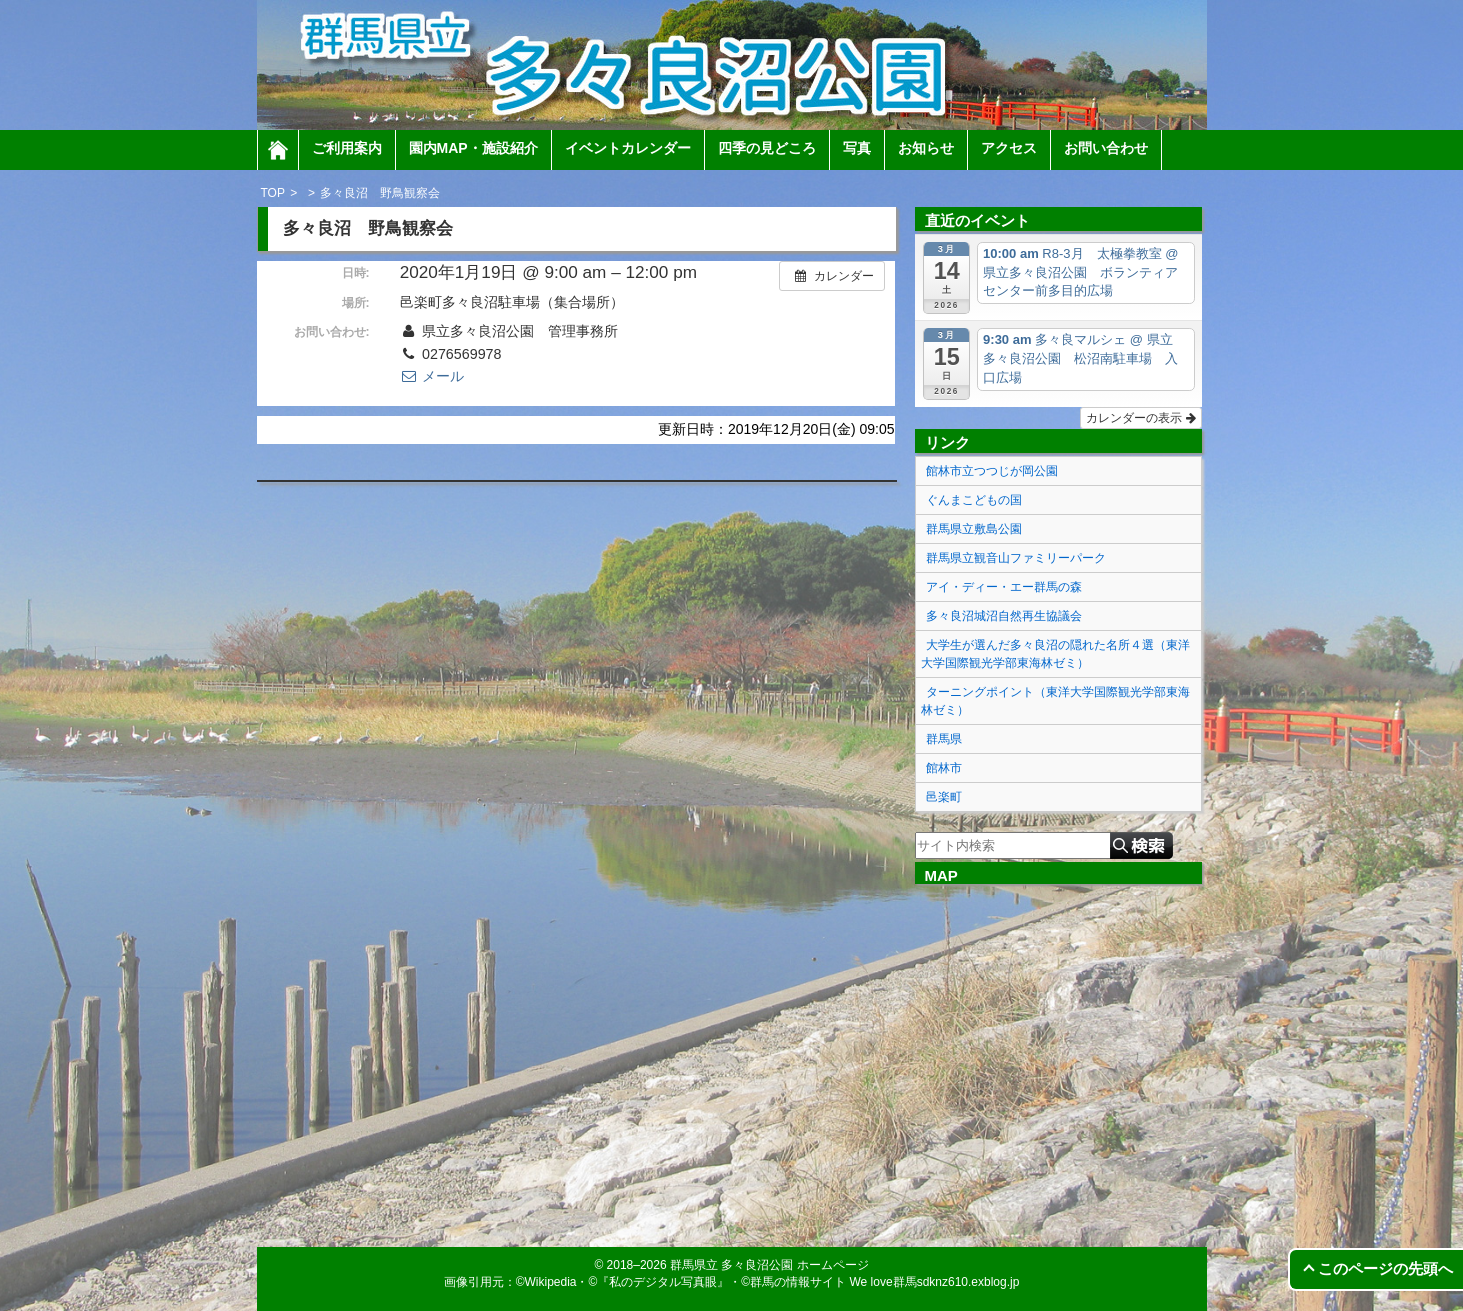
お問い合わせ (1106, 148)
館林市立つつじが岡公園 (992, 471)
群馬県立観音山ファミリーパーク (1016, 558)
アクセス (1009, 148)
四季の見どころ (767, 148)
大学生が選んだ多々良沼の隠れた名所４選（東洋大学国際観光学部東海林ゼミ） (1055, 654)
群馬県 (944, 739)
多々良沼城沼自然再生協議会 (1004, 616)
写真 (857, 148)
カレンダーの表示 (1140, 418)
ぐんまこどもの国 (974, 500)
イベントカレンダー (628, 148)
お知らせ (926, 148)
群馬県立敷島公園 (974, 529)
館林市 (944, 768)
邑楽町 (944, 797)
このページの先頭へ (1385, 1268)
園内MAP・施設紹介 (473, 148)
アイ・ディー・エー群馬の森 (1004, 587)
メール (432, 376)
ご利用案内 (347, 148)
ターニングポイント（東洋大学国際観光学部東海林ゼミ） (1055, 701)
